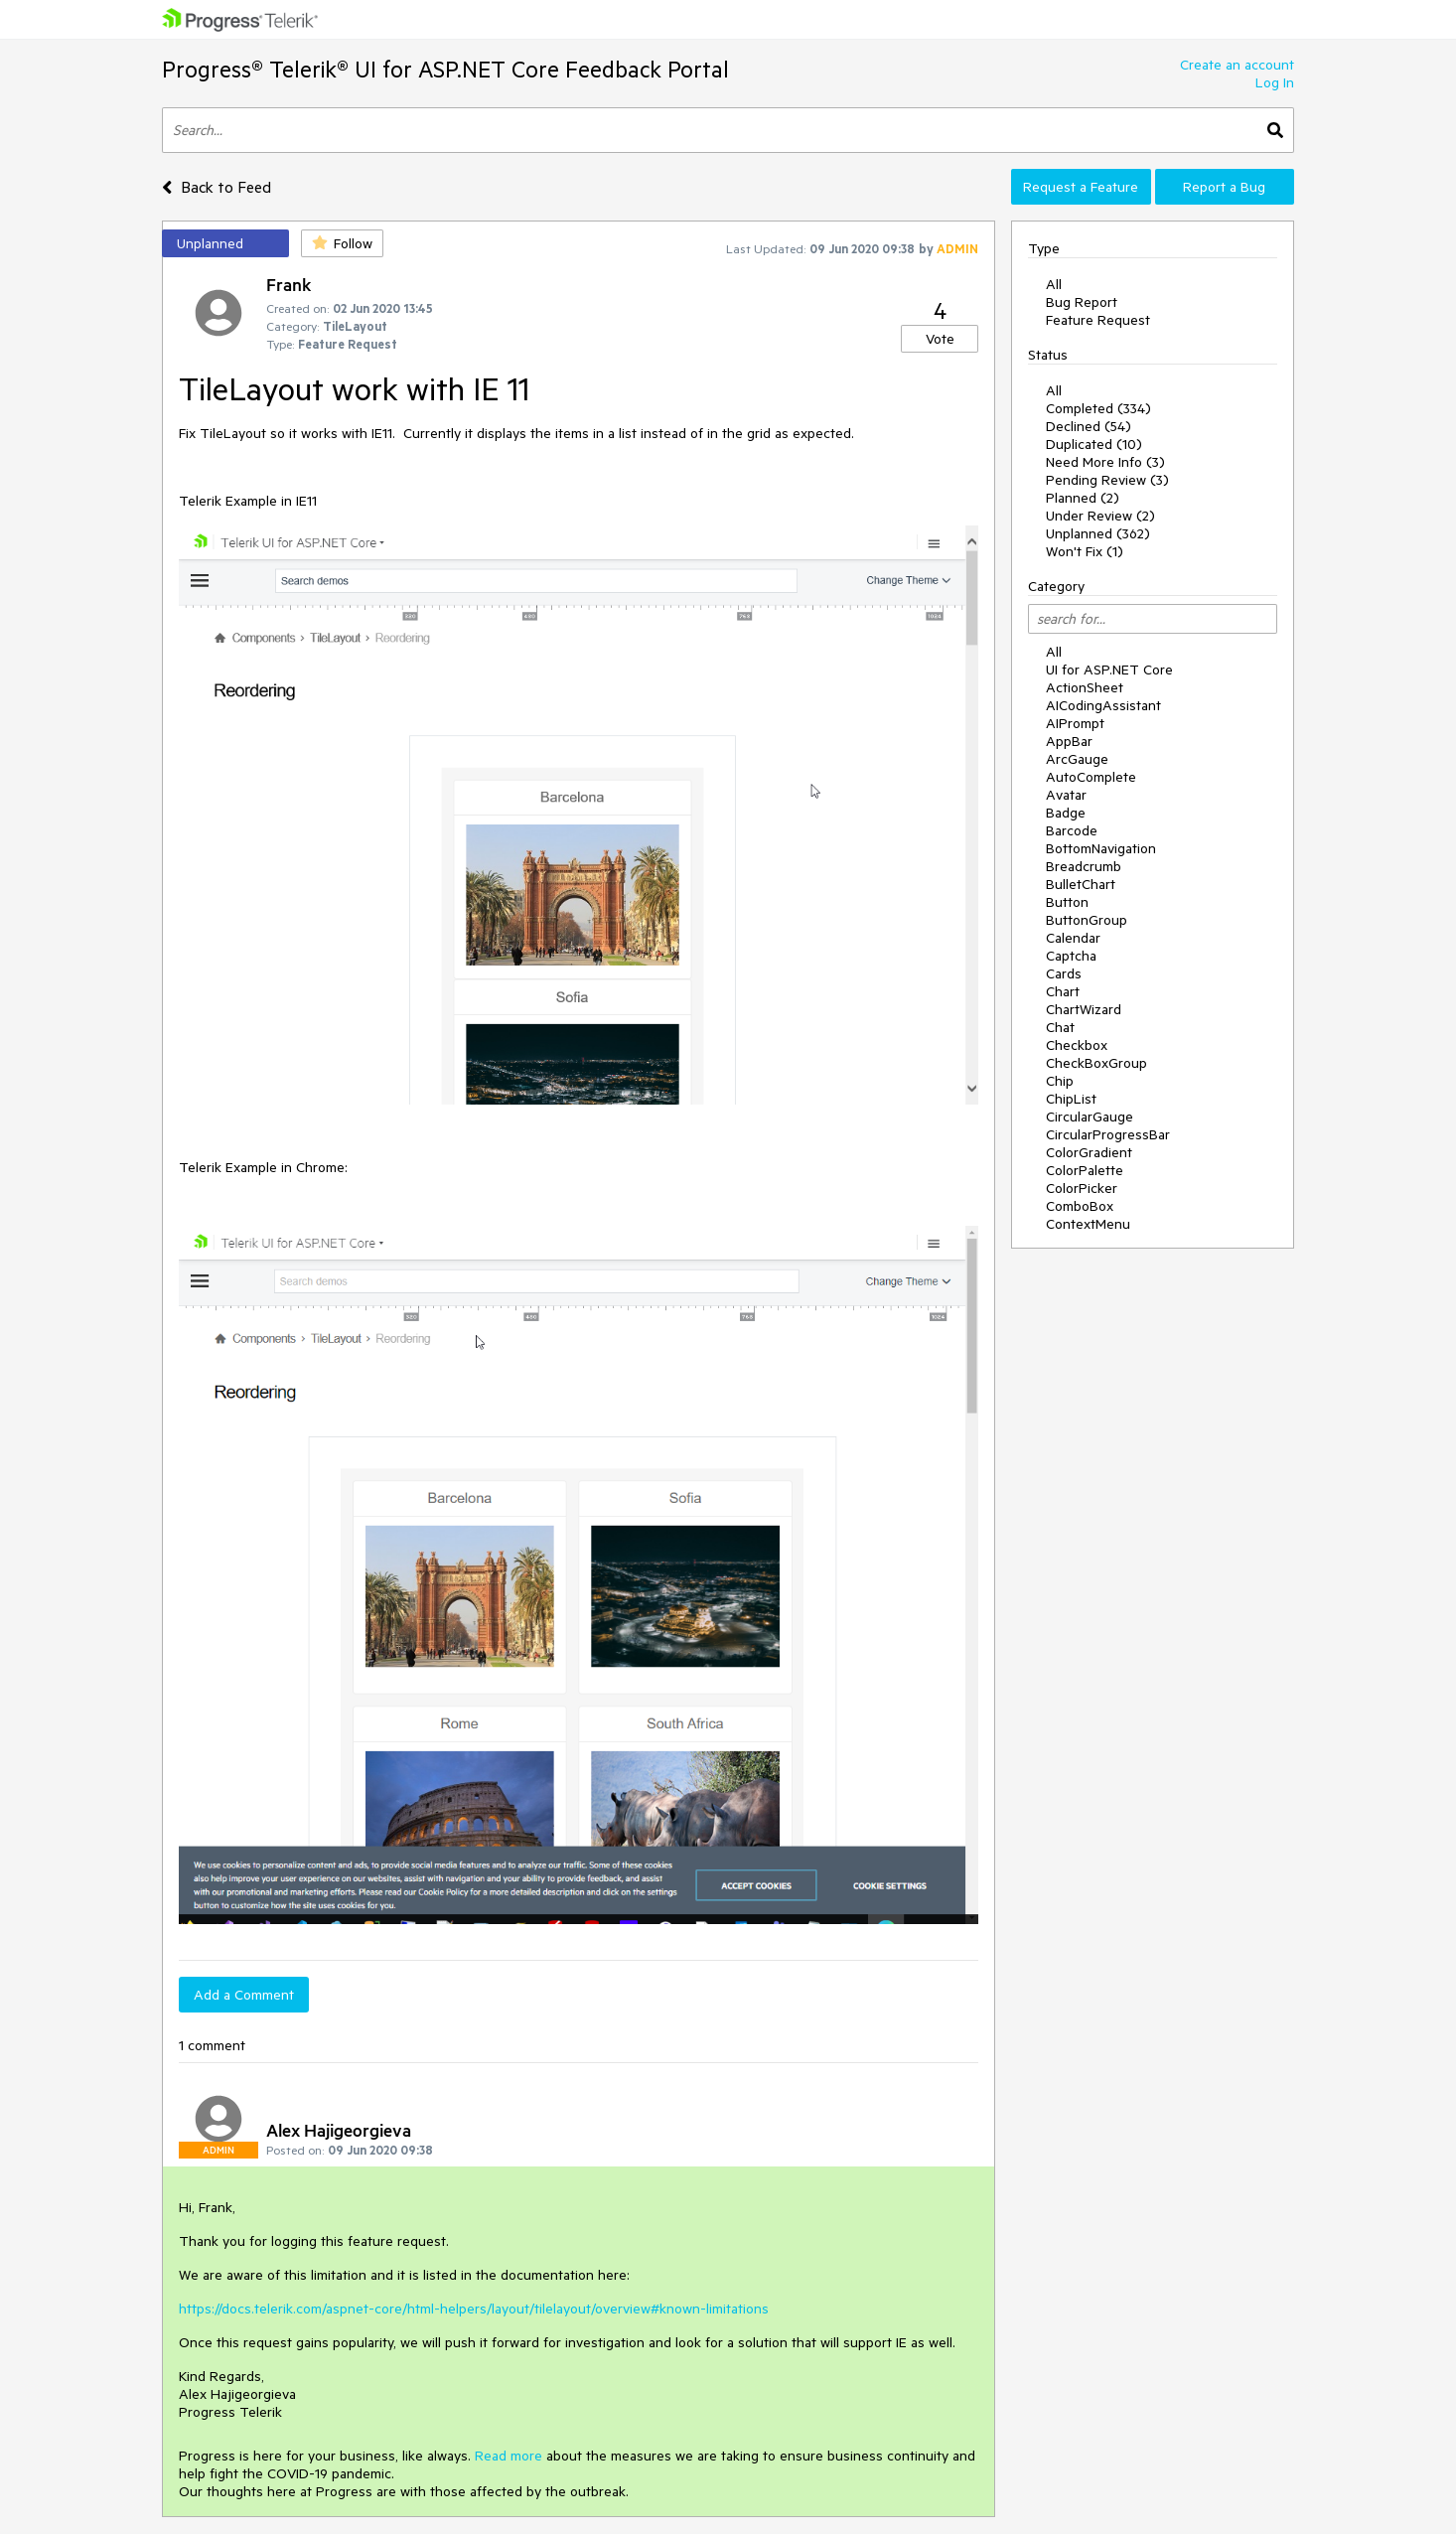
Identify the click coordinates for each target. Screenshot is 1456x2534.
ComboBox (1079, 1206)
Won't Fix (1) (1084, 551)
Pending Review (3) (1107, 480)
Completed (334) (1098, 408)
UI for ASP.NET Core (1109, 669)
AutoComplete (1091, 777)
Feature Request (1098, 320)
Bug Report (1081, 302)
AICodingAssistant (1103, 705)
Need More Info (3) (1105, 462)
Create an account (1237, 65)
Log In (1274, 82)
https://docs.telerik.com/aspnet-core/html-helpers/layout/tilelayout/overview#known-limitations (474, 2308)
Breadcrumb (1083, 866)
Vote (940, 339)
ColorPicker (1081, 1188)
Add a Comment (244, 1995)
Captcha (1071, 956)
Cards (1064, 973)
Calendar (1073, 938)
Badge (1066, 812)
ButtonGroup (1086, 920)
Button (1067, 902)
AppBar (1069, 741)
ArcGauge (1077, 759)
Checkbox (1076, 1045)
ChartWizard (1083, 1009)
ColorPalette (1084, 1170)
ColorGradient (1089, 1152)
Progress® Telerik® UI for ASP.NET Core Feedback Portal (445, 69)
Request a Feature (1080, 187)
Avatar (1066, 795)
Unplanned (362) (1098, 533)
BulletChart (1080, 884)
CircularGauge (1089, 1116)
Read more (508, 2455)
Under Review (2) (1100, 515)
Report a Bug (1224, 187)
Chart (1063, 991)
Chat (1060, 1027)
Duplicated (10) (1094, 444)
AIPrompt (1075, 723)
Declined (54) (1088, 426)
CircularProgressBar (1108, 1134)
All (1054, 284)
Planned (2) (1082, 498)
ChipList (1071, 1099)
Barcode (1071, 830)
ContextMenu (1088, 1224)
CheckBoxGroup (1096, 1063)
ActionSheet (1084, 687)
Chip (1060, 1081)
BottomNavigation (1101, 848)
